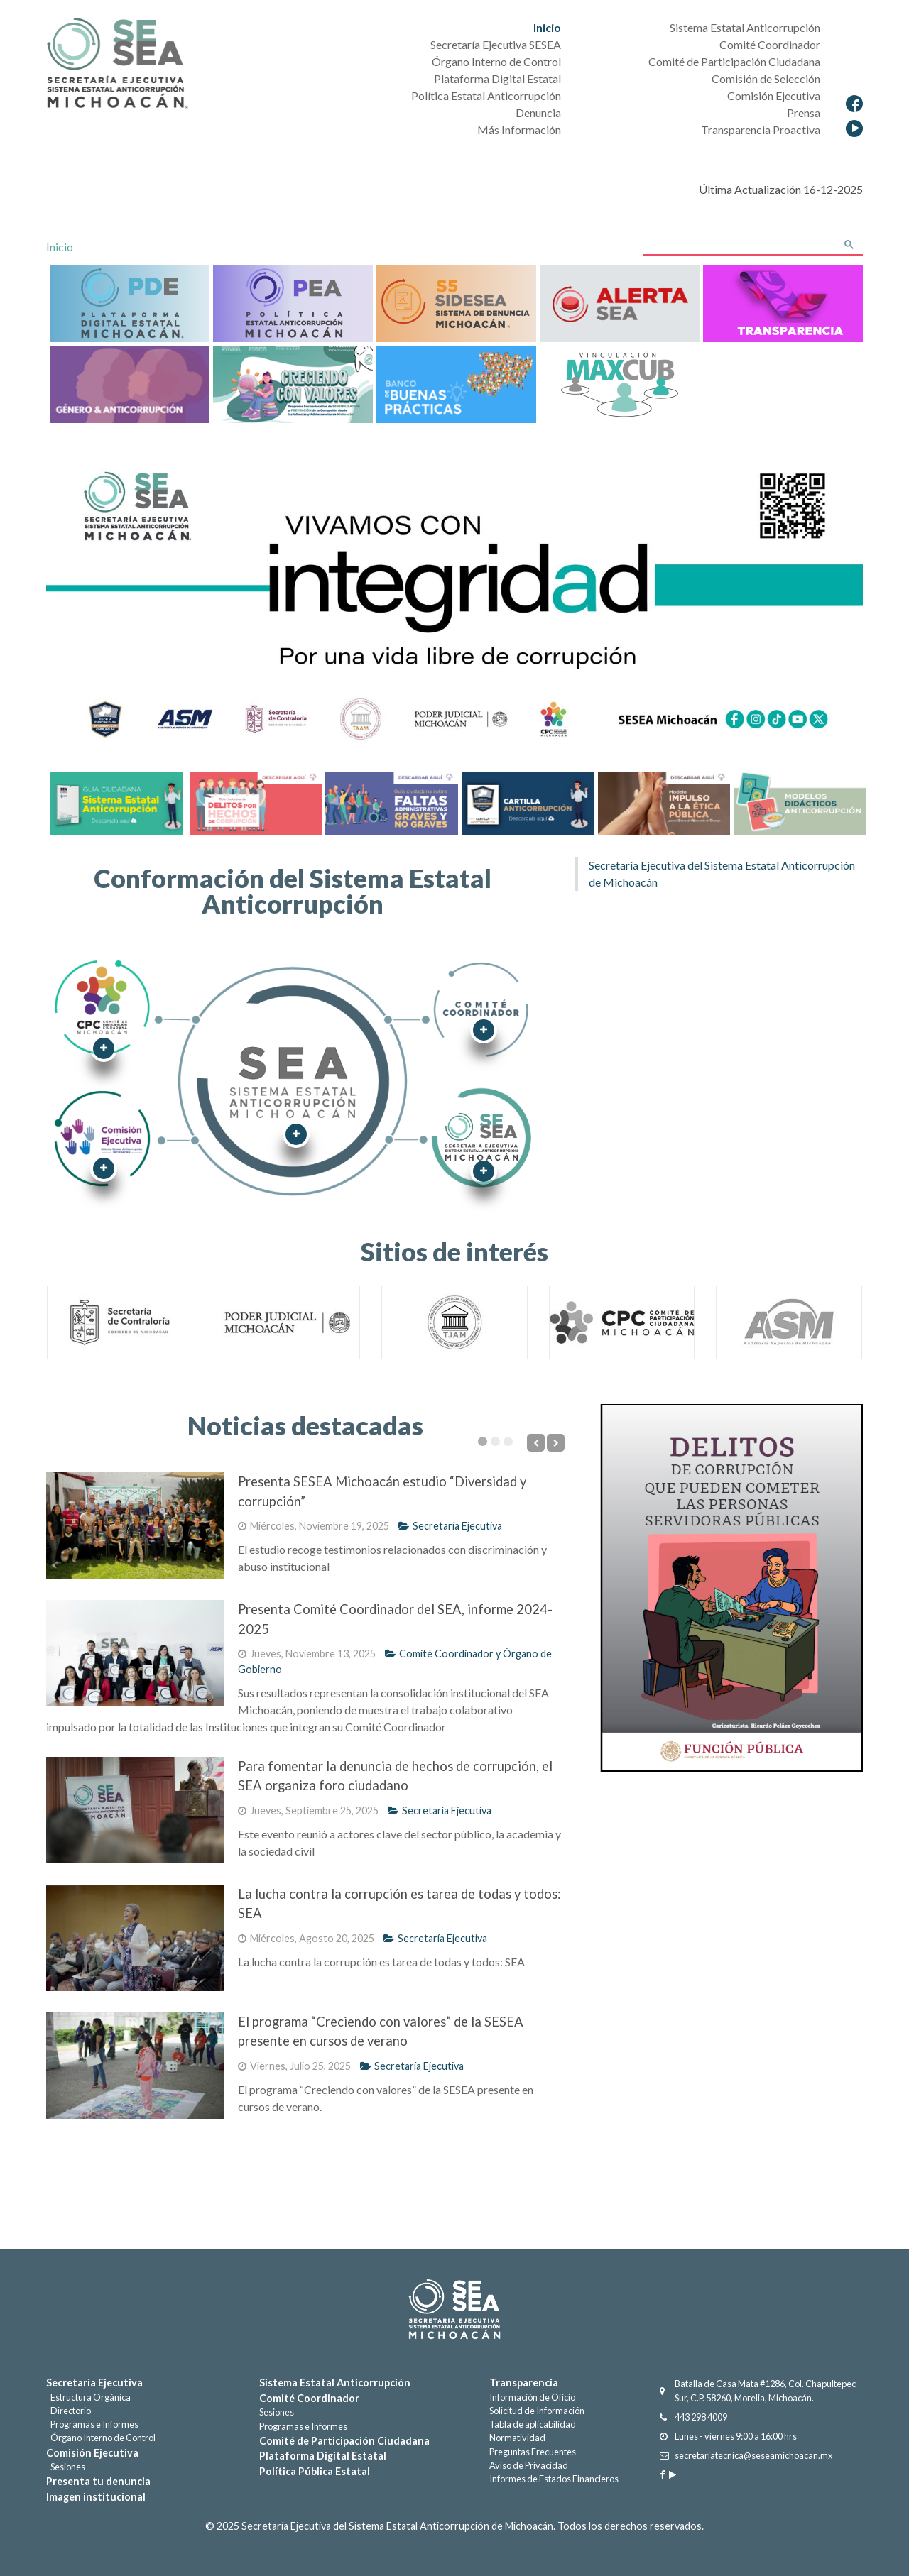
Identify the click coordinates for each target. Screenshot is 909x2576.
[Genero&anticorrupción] (129, 383)
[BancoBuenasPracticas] (456, 383)
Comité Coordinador (309, 2398)
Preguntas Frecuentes (532, 2451)
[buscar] (736, 246)
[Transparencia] (783, 302)
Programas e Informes (92, 2424)
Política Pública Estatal (314, 2471)
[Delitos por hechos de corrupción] (254, 802)
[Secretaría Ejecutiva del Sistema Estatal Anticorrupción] (117, 65)
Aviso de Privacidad (528, 2465)
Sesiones (65, 2466)
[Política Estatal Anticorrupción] (293, 302)
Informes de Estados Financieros (554, 2478)
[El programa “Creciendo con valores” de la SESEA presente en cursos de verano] (135, 2065)
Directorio (68, 2410)
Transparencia (523, 2383)
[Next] (556, 1443)
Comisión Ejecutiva (92, 2453)
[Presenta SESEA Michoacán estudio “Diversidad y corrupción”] (135, 1525)
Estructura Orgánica (88, 2397)
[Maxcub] (620, 383)
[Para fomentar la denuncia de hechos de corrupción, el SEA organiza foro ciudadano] (135, 1810)
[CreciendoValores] (293, 383)
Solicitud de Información (536, 2410)
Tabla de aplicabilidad (532, 2424)
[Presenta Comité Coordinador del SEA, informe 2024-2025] (135, 1653)
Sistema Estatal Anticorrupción (334, 2383)
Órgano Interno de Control (101, 2437)
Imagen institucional (96, 2497)
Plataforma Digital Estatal (322, 2456)
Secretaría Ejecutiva (450, 1526)
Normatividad (517, 2437)
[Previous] (536, 1443)
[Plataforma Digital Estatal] (129, 302)
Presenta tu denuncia (98, 2481)
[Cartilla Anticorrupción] (526, 802)
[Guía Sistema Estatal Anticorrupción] (116, 802)
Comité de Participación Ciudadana (344, 2441)
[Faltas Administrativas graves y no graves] (390, 802)
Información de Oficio (532, 2397)
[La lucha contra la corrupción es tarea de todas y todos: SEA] (135, 1938)
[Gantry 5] (454, 2309)
